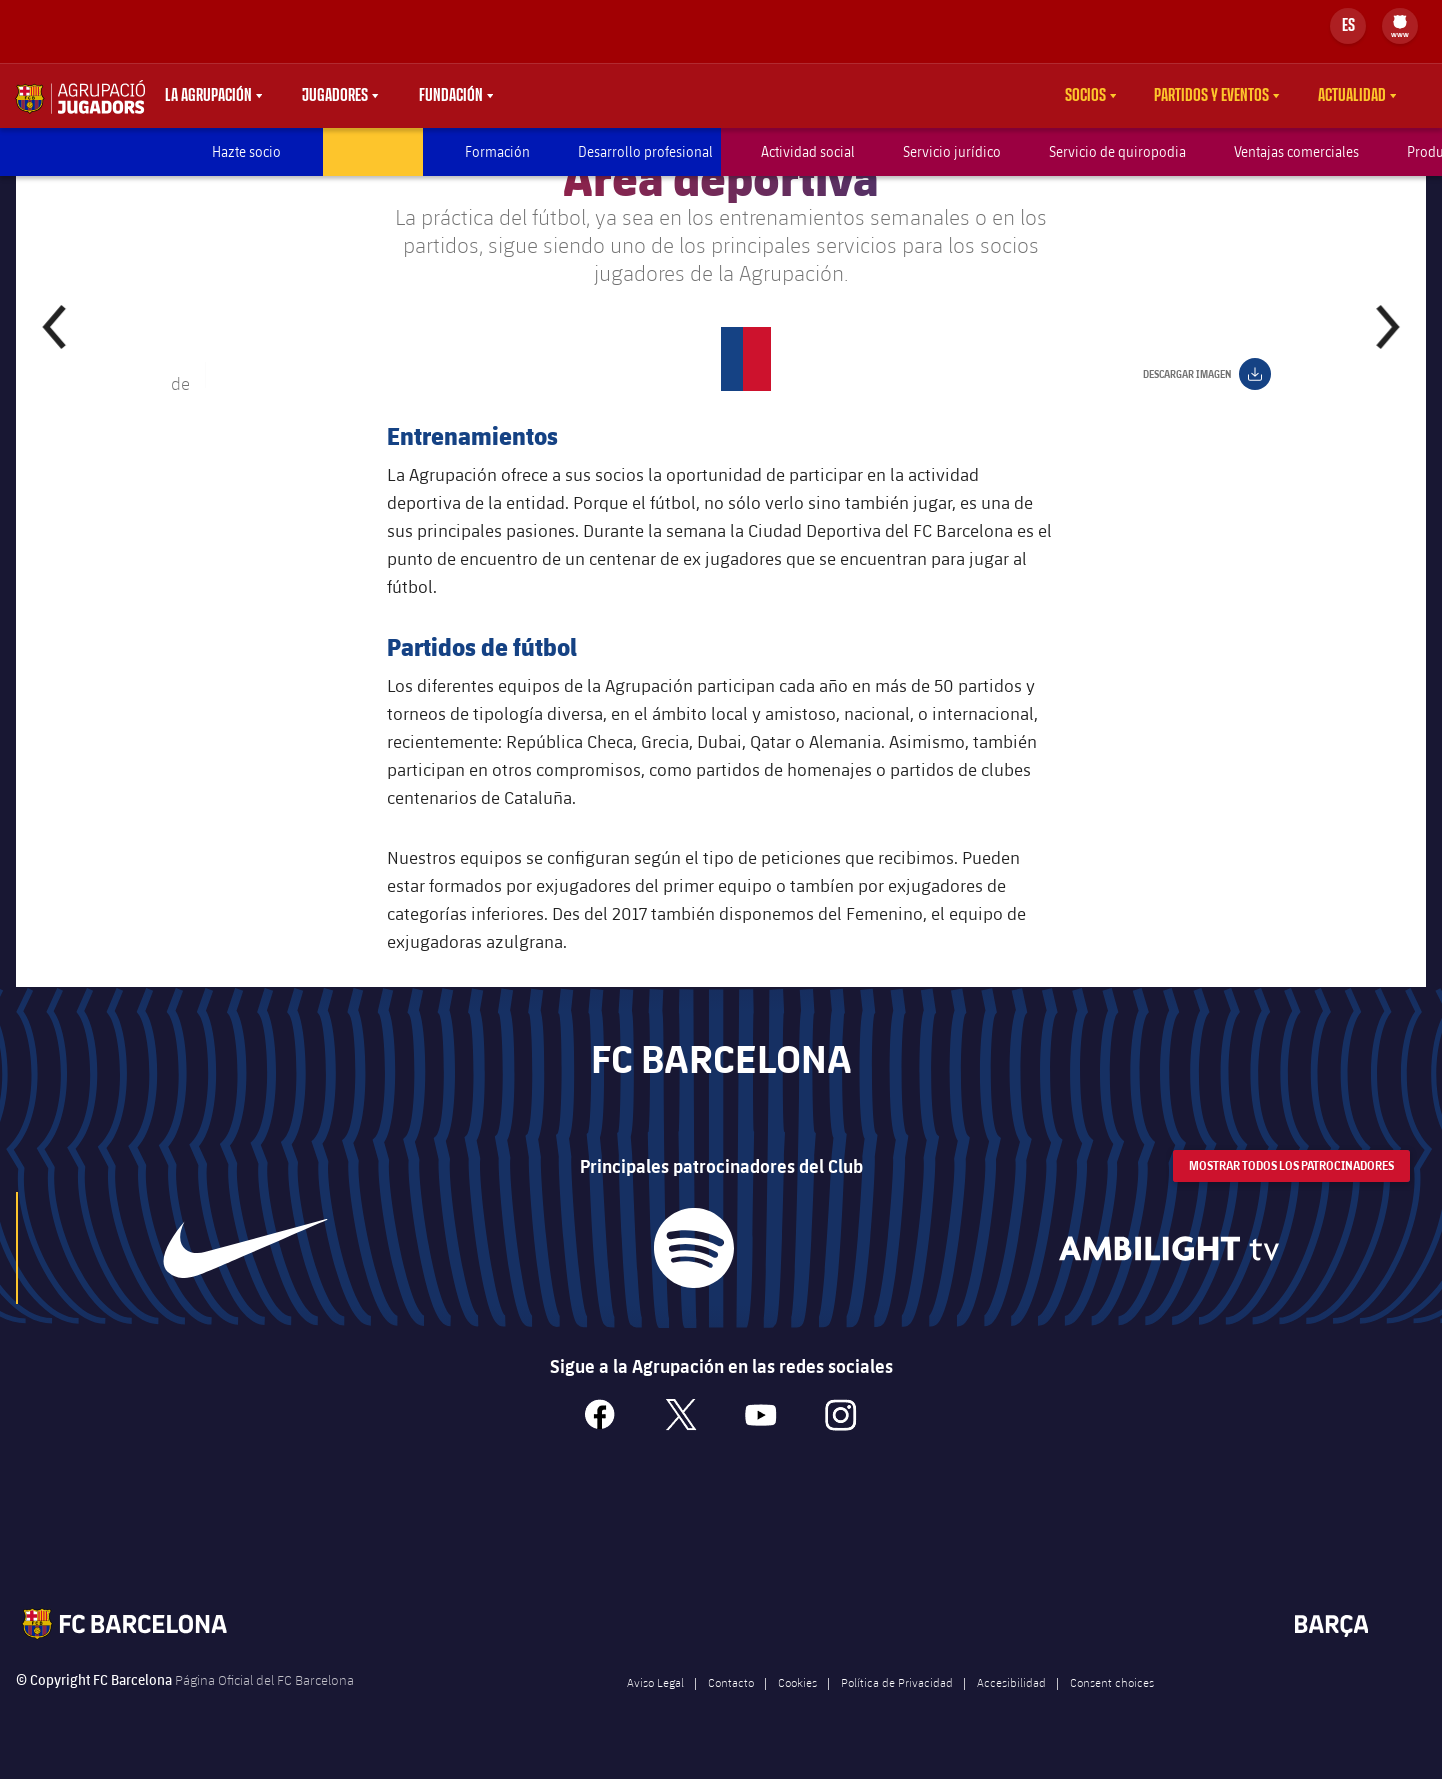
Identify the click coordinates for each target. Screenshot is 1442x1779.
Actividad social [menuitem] (808, 151)
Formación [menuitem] (497, 151)
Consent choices (1112, 1707)
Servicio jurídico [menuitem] (952, 151)
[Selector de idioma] (1348, 26)
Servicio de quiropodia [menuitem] (1117, 151)
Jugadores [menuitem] (335, 96)
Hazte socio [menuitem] (246, 151)
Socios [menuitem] (1085, 96)
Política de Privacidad (897, 1707)
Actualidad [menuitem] (1352, 96)
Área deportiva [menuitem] (373, 151)
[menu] (1400, 26)
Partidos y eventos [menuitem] (1211, 96)
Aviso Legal (655, 1707)
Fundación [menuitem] (451, 96)
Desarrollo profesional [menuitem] (645, 151)
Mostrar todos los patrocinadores (1291, 1190)
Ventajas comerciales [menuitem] (1296, 151)
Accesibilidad (1011, 1707)
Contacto (731, 1707)
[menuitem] (1400, 22)
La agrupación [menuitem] (208, 96)
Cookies (797, 1707)
